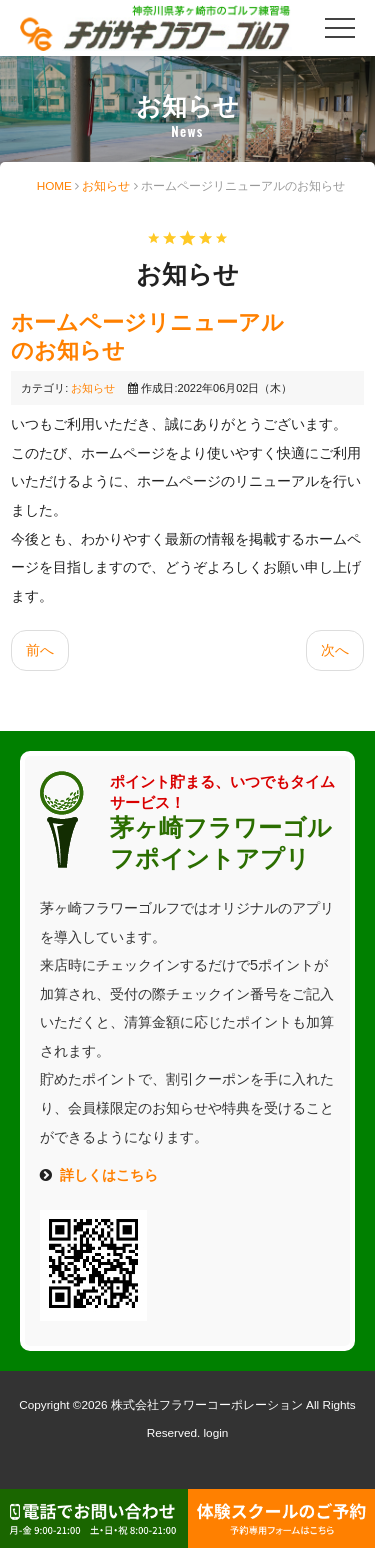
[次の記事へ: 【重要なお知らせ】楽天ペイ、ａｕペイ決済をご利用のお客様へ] (335, 650)
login (216, 1432)
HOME (54, 185)
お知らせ (106, 185)
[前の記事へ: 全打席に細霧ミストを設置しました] (40, 650)
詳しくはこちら (109, 1175)
